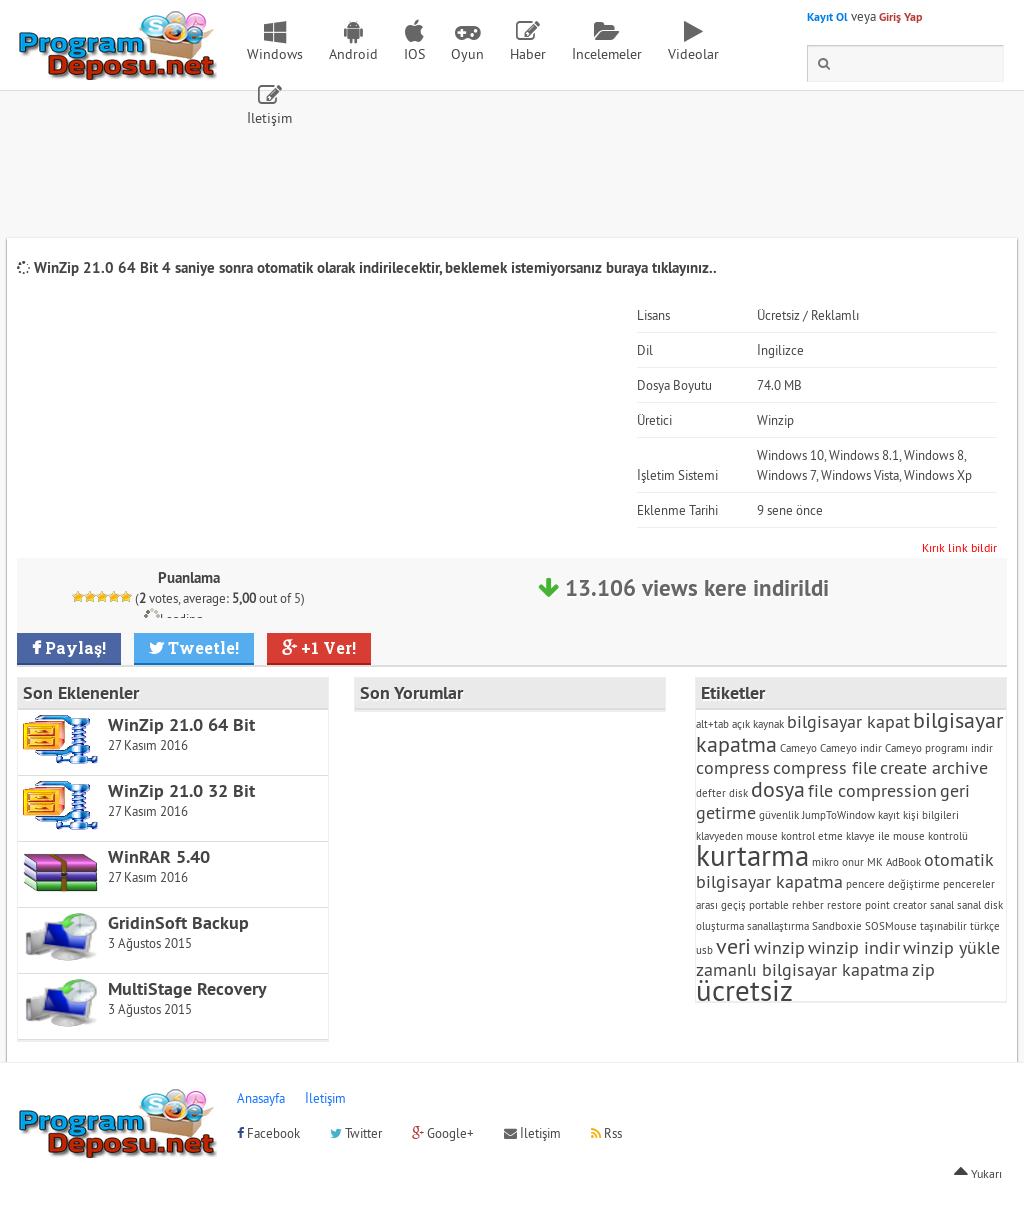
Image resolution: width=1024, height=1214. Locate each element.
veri (733, 946)
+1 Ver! (326, 647)
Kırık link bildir (959, 547)
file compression (872, 790)
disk (738, 793)
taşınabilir (943, 926)
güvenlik (779, 815)
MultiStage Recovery (187, 988)
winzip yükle (951, 947)
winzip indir (854, 947)
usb (704, 950)
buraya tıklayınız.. (661, 267)
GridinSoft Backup (178, 922)
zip (923, 969)
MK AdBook (894, 862)
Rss (606, 1133)
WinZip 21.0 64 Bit (181, 724)
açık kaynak (758, 724)
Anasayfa (261, 1098)
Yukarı (978, 1173)
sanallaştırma (778, 926)
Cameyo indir (851, 748)
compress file (825, 767)
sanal (942, 905)
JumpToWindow (838, 815)
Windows (275, 54)
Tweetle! (201, 647)
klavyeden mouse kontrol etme (769, 836)
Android (353, 54)
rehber (808, 905)
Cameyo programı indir (939, 748)
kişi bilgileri (931, 815)
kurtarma (752, 855)
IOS (414, 54)
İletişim (269, 118)
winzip (779, 947)
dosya (778, 789)
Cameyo (798, 748)
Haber (528, 54)
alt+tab (712, 724)
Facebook (268, 1133)
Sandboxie (837, 926)
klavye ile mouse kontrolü (907, 836)
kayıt (889, 815)
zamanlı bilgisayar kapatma (802, 969)
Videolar (693, 54)
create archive (934, 767)
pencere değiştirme (893, 884)
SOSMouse (891, 926)
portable (769, 905)
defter (711, 793)
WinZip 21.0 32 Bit (181, 790)
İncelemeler (607, 54)
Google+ (443, 1133)
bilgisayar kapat (848, 721)
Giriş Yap (900, 17)
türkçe (985, 926)
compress (733, 767)
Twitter (356, 1133)
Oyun (467, 54)
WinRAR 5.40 (159, 856)
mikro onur (838, 862)
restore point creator (877, 905)
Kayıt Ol (827, 17)
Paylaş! (73, 647)
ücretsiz (744, 990)
